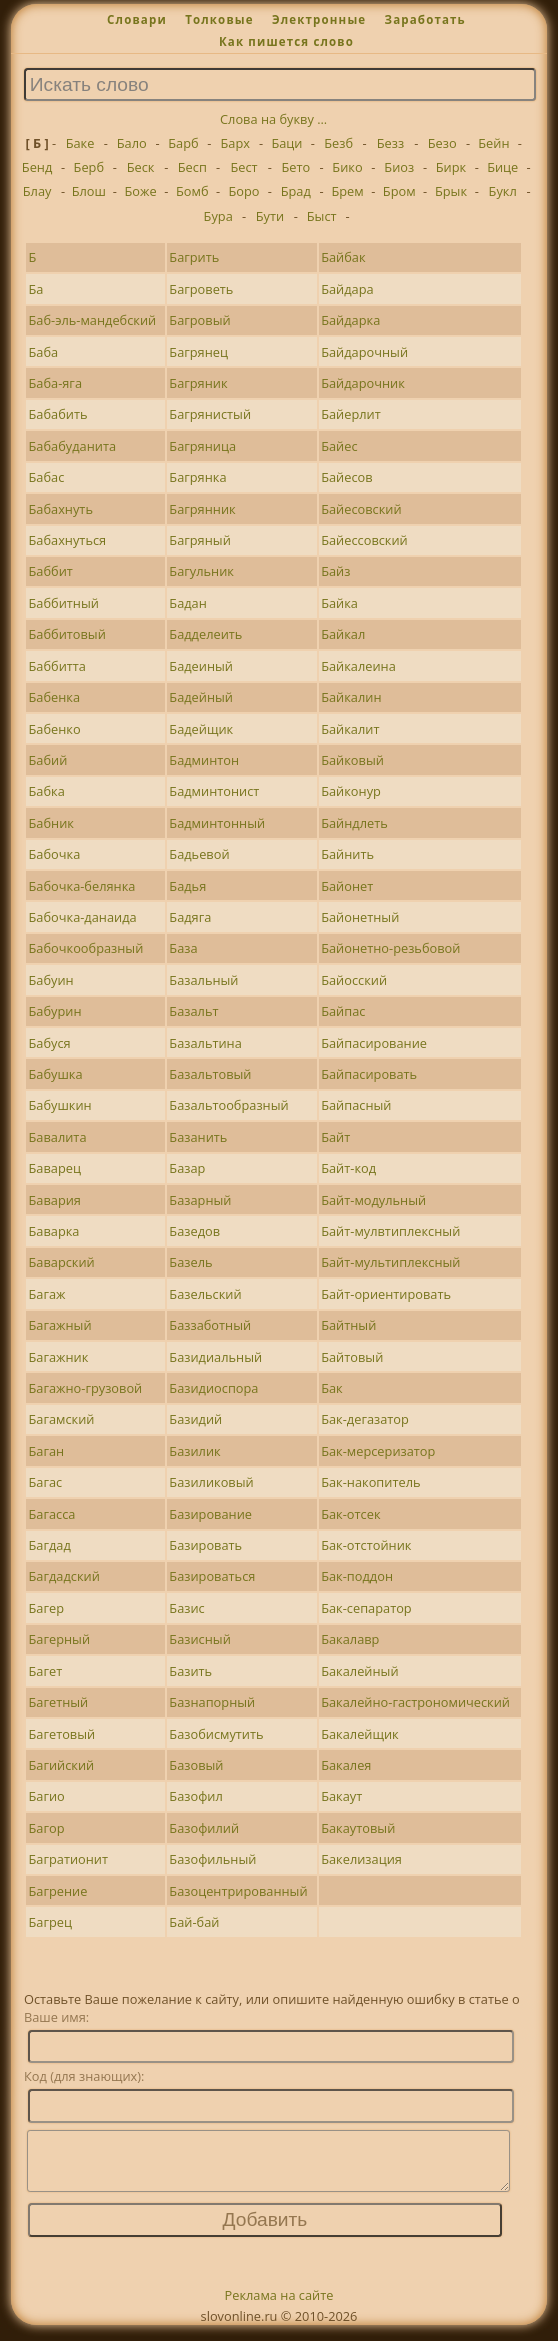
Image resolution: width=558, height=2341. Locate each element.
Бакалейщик (360, 1734)
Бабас (47, 477)
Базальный (203, 980)
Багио (47, 1796)
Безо (442, 143)
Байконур (351, 791)
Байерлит (351, 414)
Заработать (425, 19)
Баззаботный (210, 1325)
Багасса (52, 1514)
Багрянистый (210, 414)
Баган (47, 1451)
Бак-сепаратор (366, 1608)
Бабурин (55, 1011)
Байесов (346, 477)
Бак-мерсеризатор (378, 1451)
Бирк (451, 167)
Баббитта (57, 666)
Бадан (188, 603)
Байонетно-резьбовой (390, 948)
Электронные (319, 19)
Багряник (198, 383)
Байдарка (350, 320)
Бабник (51, 823)
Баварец (55, 1168)
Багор (47, 1828)
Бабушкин (60, 1105)
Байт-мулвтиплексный (390, 1231)
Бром (399, 191)
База (183, 948)
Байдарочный (364, 352)
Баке (80, 143)
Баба (44, 352)
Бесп (192, 167)
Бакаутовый (358, 1828)
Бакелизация (361, 1859)
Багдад (50, 1545)
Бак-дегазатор (365, 1419)
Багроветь (201, 289)
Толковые (219, 19)
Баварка (54, 1231)
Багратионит (69, 1859)
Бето (295, 167)
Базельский (205, 1294)
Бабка (47, 791)
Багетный (59, 1702)
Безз (390, 143)
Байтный (348, 1325)
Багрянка (197, 477)
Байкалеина (358, 666)
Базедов (194, 1231)
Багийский (62, 1765)
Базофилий (204, 1828)
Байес (339, 446)
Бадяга (190, 917)
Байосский (354, 980)
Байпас (343, 1011)
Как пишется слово (286, 41)
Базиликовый (211, 1482)
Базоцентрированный (238, 1891)
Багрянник (202, 509)
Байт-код (348, 1168)
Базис (186, 1608)
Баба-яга (56, 383)
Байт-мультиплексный (390, 1262)
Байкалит (350, 729)
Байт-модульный (373, 1200)
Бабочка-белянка (82, 886)
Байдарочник (363, 383)
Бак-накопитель (370, 1482)
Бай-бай (194, 1922)
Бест (243, 167)
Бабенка (55, 697)
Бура (218, 216)
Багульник (201, 571)
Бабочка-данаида (83, 917)
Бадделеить (205, 634)
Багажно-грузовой (86, 1388)
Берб (89, 167)
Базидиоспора (213, 1388)
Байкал (343, 634)
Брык (451, 191)
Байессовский (364, 540)
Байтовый (352, 1357)
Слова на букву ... (273, 119)
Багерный (60, 1639)
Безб (338, 143)
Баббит (51, 571)
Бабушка (56, 1074)
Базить (190, 1671)
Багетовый (62, 1734)
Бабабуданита (73, 446)
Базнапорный (212, 1702)
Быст (322, 216)
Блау (37, 191)
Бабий (48, 760)
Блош (89, 191)
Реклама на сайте (279, 2307)
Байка (339, 603)
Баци (286, 143)
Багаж (47, 1294)
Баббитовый (67, 634)
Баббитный (64, 603)
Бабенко (55, 729)
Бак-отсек (350, 1514)
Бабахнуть (61, 509)
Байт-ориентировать (386, 1294)
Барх (234, 143)
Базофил (195, 1796)
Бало (132, 143)
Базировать (205, 1545)
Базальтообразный (228, 1105)
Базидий (195, 1419)
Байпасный (356, 1105)
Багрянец (198, 352)
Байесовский (361, 509)
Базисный (199, 1639)
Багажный (60, 1325)
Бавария (55, 1200)
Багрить (194, 257)
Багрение (58, 1891)
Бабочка (55, 854)
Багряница (202, 446)
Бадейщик (201, 729)
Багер (46, 1608)
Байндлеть (354, 823)
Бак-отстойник (366, 1545)
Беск (141, 167)
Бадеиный (201, 666)
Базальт (193, 1011)
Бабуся (50, 1043)
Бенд (37, 167)
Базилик (194, 1451)
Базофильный (212, 1859)
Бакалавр (350, 1639)
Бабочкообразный (86, 948)
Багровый (199, 320)
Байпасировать (369, 1074)
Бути (270, 216)
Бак (332, 1388)
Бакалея (346, 1765)
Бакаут (341, 1796)
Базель (190, 1262)
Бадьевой (199, 854)
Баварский (62, 1262)
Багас (46, 1482)
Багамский (62, 1419)
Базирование (210, 1514)
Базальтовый (210, 1074)
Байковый (352, 760)
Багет (46, 1671)
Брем (347, 191)
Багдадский (64, 1576)
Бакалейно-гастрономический (415, 1702)
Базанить (198, 1137)
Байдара (347, 289)
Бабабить (58, 414)
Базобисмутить (216, 1734)
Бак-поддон (357, 1576)
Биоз (399, 167)
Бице (502, 167)
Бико (347, 167)
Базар (187, 1168)
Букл (503, 191)
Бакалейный (359, 1671)
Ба (36, 289)
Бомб (192, 191)
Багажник (59, 1357)
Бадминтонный (217, 823)
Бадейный (201, 697)
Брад (296, 191)
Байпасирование (374, 1043)
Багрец (50, 1922)
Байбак (343, 257)
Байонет (347, 886)
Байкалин (351, 697)
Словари (137, 19)
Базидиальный (215, 1357)
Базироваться (212, 1576)
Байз (335, 571)
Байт (335, 1137)
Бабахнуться (68, 540)
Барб (183, 143)
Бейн (493, 143)
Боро (244, 191)
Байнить (347, 854)
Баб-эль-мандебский (93, 320)
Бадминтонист (214, 791)
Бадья (187, 886)
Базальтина (205, 1043)
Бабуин (51, 980)
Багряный (199, 540)
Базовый (196, 1765)
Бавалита (58, 1137)
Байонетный (360, 917)
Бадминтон (204, 760)
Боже (141, 191)
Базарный (200, 1200)
